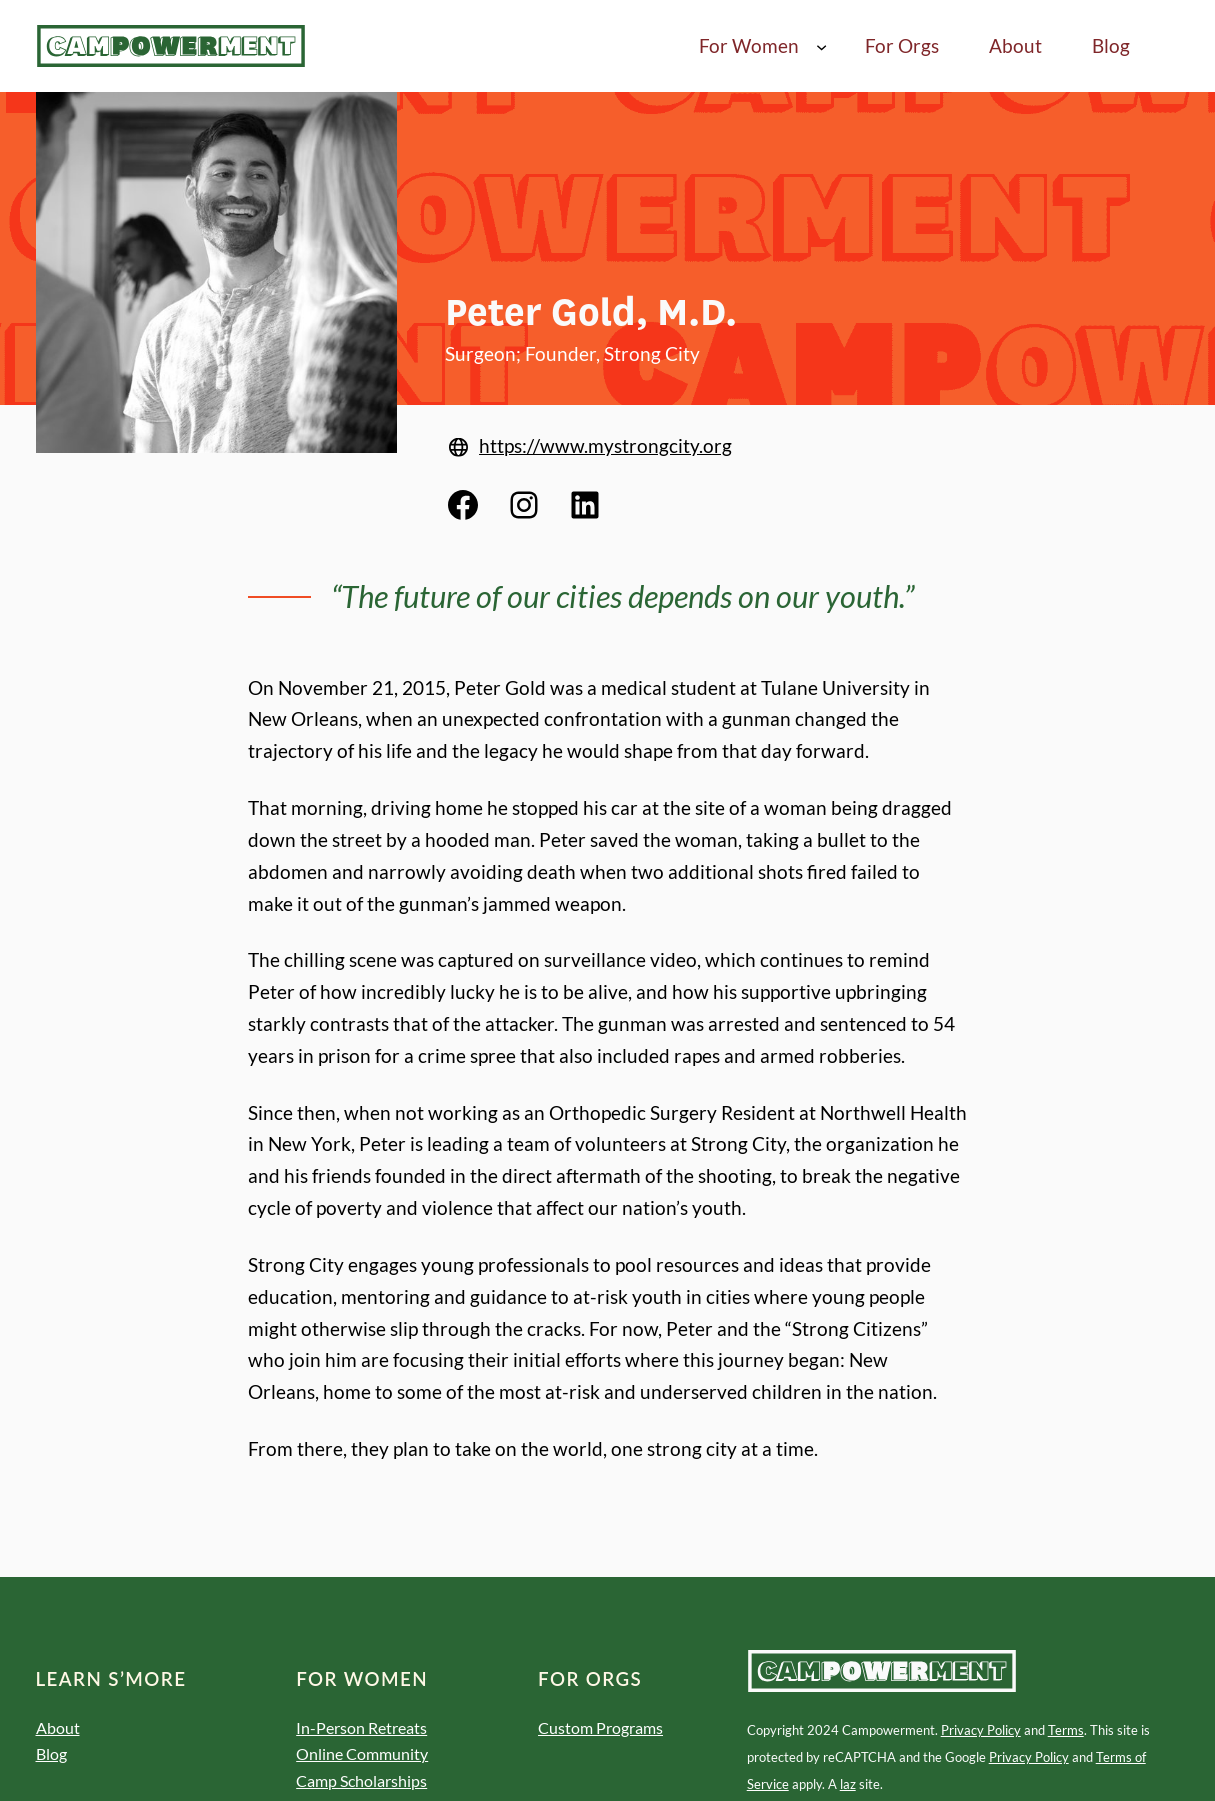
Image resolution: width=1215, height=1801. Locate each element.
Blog (51, 1754)
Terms (1066, 1730)
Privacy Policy (981, 1730)
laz (848, 1784)
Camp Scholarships (361, 1781)
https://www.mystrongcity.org (605, 445)
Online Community (362, 1754)
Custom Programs (600, 1728)
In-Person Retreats (361, 1728)
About (58, 1728)
